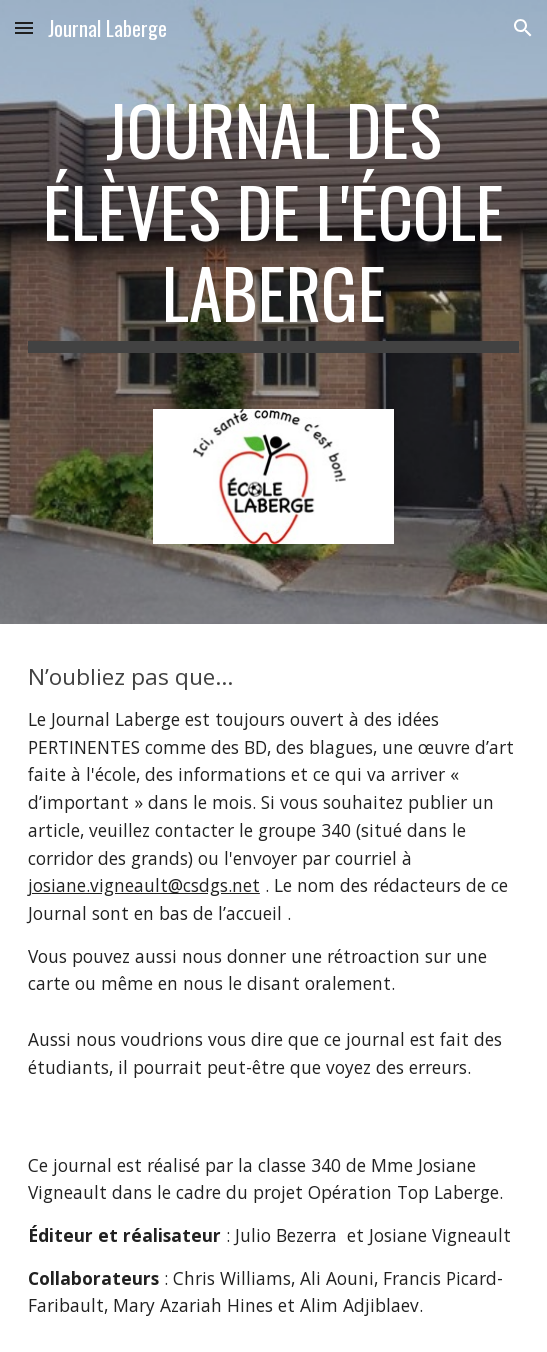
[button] (24, 27)
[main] (273, 220)
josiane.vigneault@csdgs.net (144, 885)
